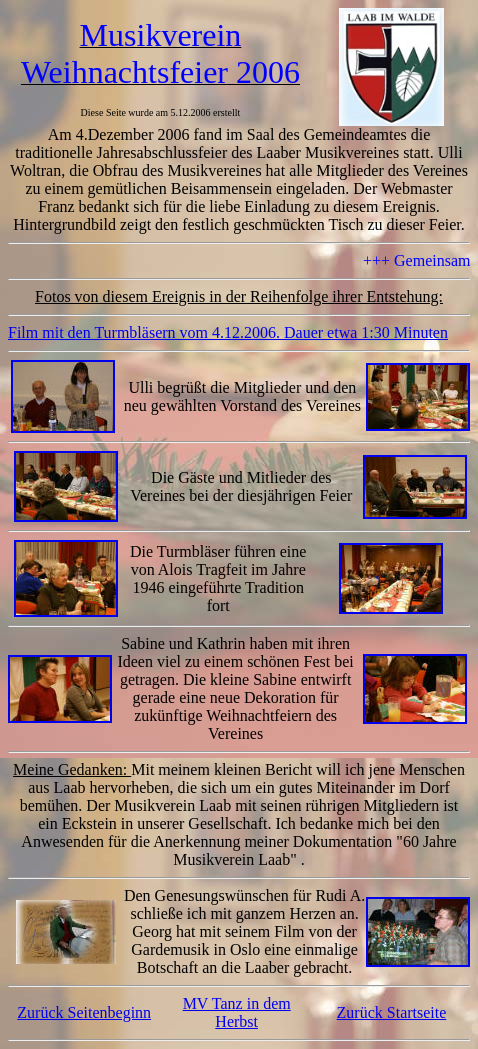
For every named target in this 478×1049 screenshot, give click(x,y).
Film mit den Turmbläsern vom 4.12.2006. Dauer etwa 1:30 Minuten (228, 332)
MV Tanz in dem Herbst (237, 1012)
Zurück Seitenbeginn (84, 1012)
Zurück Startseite (392, 1012)
